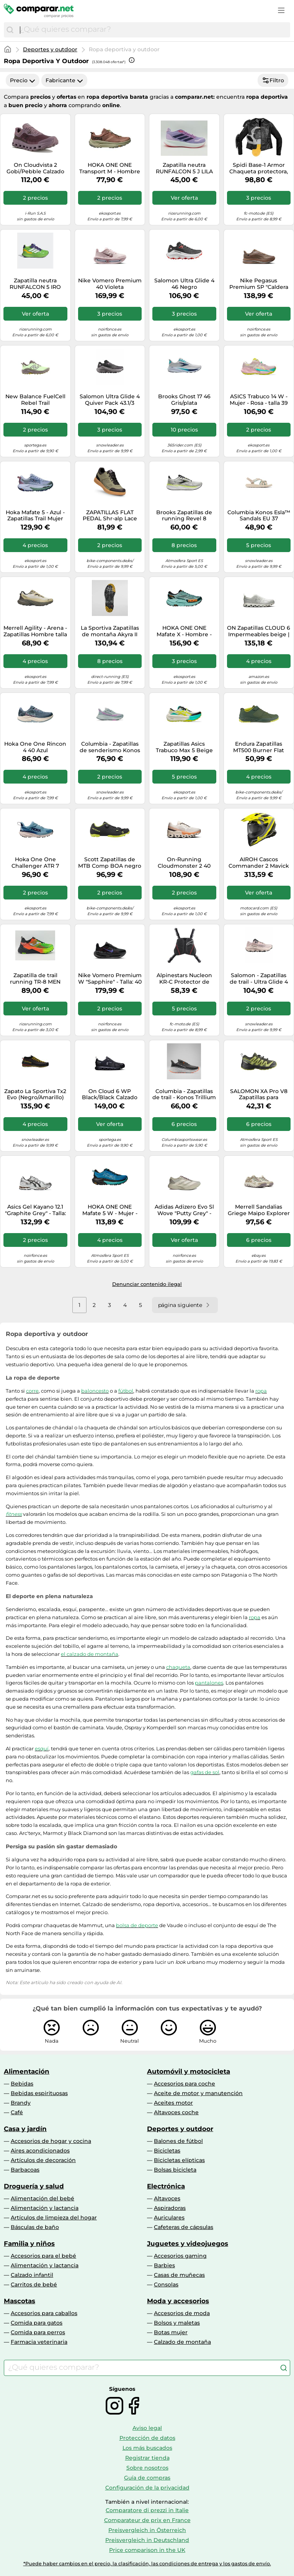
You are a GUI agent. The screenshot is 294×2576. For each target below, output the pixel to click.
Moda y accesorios (178, 2301)
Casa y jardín (25, 2129)
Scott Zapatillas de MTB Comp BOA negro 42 (109, 862)
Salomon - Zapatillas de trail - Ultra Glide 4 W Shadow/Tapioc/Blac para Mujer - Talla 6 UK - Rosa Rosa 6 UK (258, 978)
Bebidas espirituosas (39, 2093)
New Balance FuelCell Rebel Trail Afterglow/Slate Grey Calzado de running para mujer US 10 (35, 399)
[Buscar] (10, 29)
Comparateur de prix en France (147, 2520)
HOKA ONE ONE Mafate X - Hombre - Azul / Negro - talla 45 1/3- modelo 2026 (184, 631)
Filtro (273, 80)
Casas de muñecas (179, 2274)
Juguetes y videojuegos (187, 2243)
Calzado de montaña (182, 2341)
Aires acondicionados (40, 2150)
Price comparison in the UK (147, 2550)
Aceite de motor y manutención (198, 2093)
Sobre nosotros (147, 2467)
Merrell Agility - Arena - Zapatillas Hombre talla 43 (35, 631)
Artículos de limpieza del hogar (54, 2217)
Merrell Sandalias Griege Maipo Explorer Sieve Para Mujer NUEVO (259, 1210)
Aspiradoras (170, 2208)
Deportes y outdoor (50, 49)
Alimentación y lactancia (44, 2208)
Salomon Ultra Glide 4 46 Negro (184, 283)
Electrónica (166, 2186)
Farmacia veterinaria (39, 2341)
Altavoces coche (176, 2112)
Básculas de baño (35, 2227)
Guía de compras (147, 2477)
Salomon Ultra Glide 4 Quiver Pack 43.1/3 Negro (110, 399)
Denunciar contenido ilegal (147, 1284)
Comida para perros (38, 2332)
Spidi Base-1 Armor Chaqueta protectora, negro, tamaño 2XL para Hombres (258, 168)
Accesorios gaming (180, 2255)
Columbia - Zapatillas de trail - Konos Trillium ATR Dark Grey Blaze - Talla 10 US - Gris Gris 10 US (184, 1094)
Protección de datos (147, 2437)
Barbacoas (25, 2169)
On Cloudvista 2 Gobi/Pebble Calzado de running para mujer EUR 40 (35, 168)
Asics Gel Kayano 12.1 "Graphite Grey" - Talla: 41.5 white (35, 1210)
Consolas (166, 2284)
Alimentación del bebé (42, 2198)
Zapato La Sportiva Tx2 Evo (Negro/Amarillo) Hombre (35, 1094)
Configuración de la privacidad (147, 2487)
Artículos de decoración (43, 2160)
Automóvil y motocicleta (188, 2071)
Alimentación (26, 2071)
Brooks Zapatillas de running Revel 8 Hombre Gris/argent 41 (184, 515)
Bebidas (22, 2083)
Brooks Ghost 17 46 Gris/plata (184, 399)
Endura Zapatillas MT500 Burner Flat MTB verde (258, 747)
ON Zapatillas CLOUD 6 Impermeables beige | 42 (258, 631)
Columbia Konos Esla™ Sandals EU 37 (258, 515)
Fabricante (64, 80)
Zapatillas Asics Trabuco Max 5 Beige (184, 747)
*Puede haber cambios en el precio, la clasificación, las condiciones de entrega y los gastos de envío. (147, 2563)
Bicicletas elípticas (179, 2160)
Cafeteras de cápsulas (183, 2227)
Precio (22, 80)
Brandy (21, 2102)
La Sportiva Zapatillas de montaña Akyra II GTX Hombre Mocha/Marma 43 (110, 631)
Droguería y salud (34, 2186)
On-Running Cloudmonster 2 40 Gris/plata (184, 862)
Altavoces (167, 2198)
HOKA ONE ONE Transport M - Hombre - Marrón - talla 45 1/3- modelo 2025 (109, 168)
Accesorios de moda (182, 2313)
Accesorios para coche (184, 2083)
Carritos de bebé (34, 2284)
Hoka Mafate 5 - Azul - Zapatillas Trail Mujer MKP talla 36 (35, 515)
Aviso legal (147, 2427)
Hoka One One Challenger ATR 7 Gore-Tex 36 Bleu (35, 862)
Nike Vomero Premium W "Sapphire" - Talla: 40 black (110, 978)
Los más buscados (147, 2447)
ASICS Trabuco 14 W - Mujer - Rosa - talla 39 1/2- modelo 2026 (259, 399)
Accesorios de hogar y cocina (51, 2141)
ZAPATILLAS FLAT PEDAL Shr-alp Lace (110, 515)
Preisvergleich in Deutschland (147, 2540)
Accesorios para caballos (44, 2313)
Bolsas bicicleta (175, 2169)
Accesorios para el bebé (43, 2255)
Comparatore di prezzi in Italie (147, 2510)
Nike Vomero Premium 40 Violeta (110, 283)
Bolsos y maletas (177, 2322)
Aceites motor (173, 2102)
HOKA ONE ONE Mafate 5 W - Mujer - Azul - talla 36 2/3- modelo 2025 (109, 1210)
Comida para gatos (36, 2322)
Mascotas (19, 2301)
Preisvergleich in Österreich (147, 2530)
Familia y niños (29, 2243)
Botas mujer (171, 2332)
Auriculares (169, 2217)
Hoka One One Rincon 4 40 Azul (35, 747)
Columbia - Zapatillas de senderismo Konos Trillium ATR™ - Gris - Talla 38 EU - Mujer (110, 747)
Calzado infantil (32, 2274)
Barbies (164, 2265)
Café (17, 2112)
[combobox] (153, 29)
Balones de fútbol (178, 2141)
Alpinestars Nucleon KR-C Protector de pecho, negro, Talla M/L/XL (184, 978)
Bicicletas (167, 2150)
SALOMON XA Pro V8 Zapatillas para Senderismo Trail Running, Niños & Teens (258, 1094)
